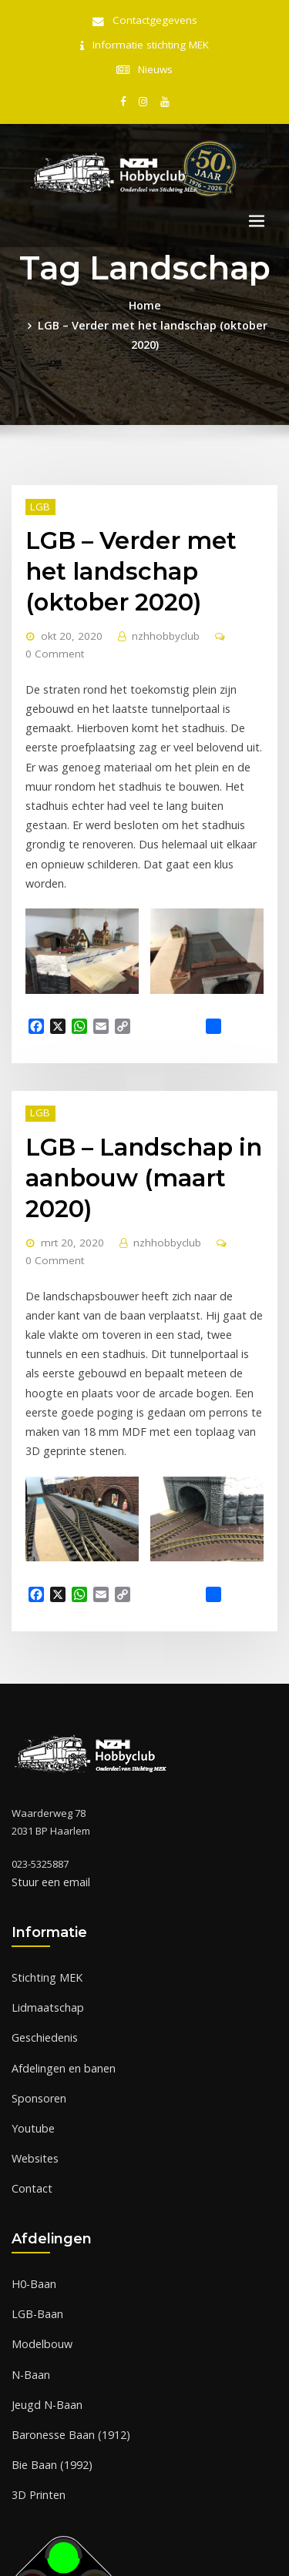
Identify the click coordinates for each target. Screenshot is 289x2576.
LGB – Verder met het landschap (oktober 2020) (153, 315)
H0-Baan (32, 2109)
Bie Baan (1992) (47, 2279)
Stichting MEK (42, 1818)
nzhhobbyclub (154, 594)
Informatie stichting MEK (150, 42)
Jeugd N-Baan (43, 2222)
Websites (33, 1988)
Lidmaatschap (44, 1846)
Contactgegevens (154, 19)
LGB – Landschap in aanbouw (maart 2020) (132, 1068)
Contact (29, 2015)
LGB (37, 475)
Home (145, 297)
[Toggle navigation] (256, 213)
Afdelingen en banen (61, 1902)
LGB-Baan (35, 2137)
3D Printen (36, 2307)
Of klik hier (37, 2465)
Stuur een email (49, 1724)
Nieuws (155, 65)
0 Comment (50, 611)
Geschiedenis (44, 1875)
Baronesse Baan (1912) (65, 2250)
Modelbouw (39, 2166)
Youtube (31, 1959)
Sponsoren (38, 1931)
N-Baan (29, 2194)
